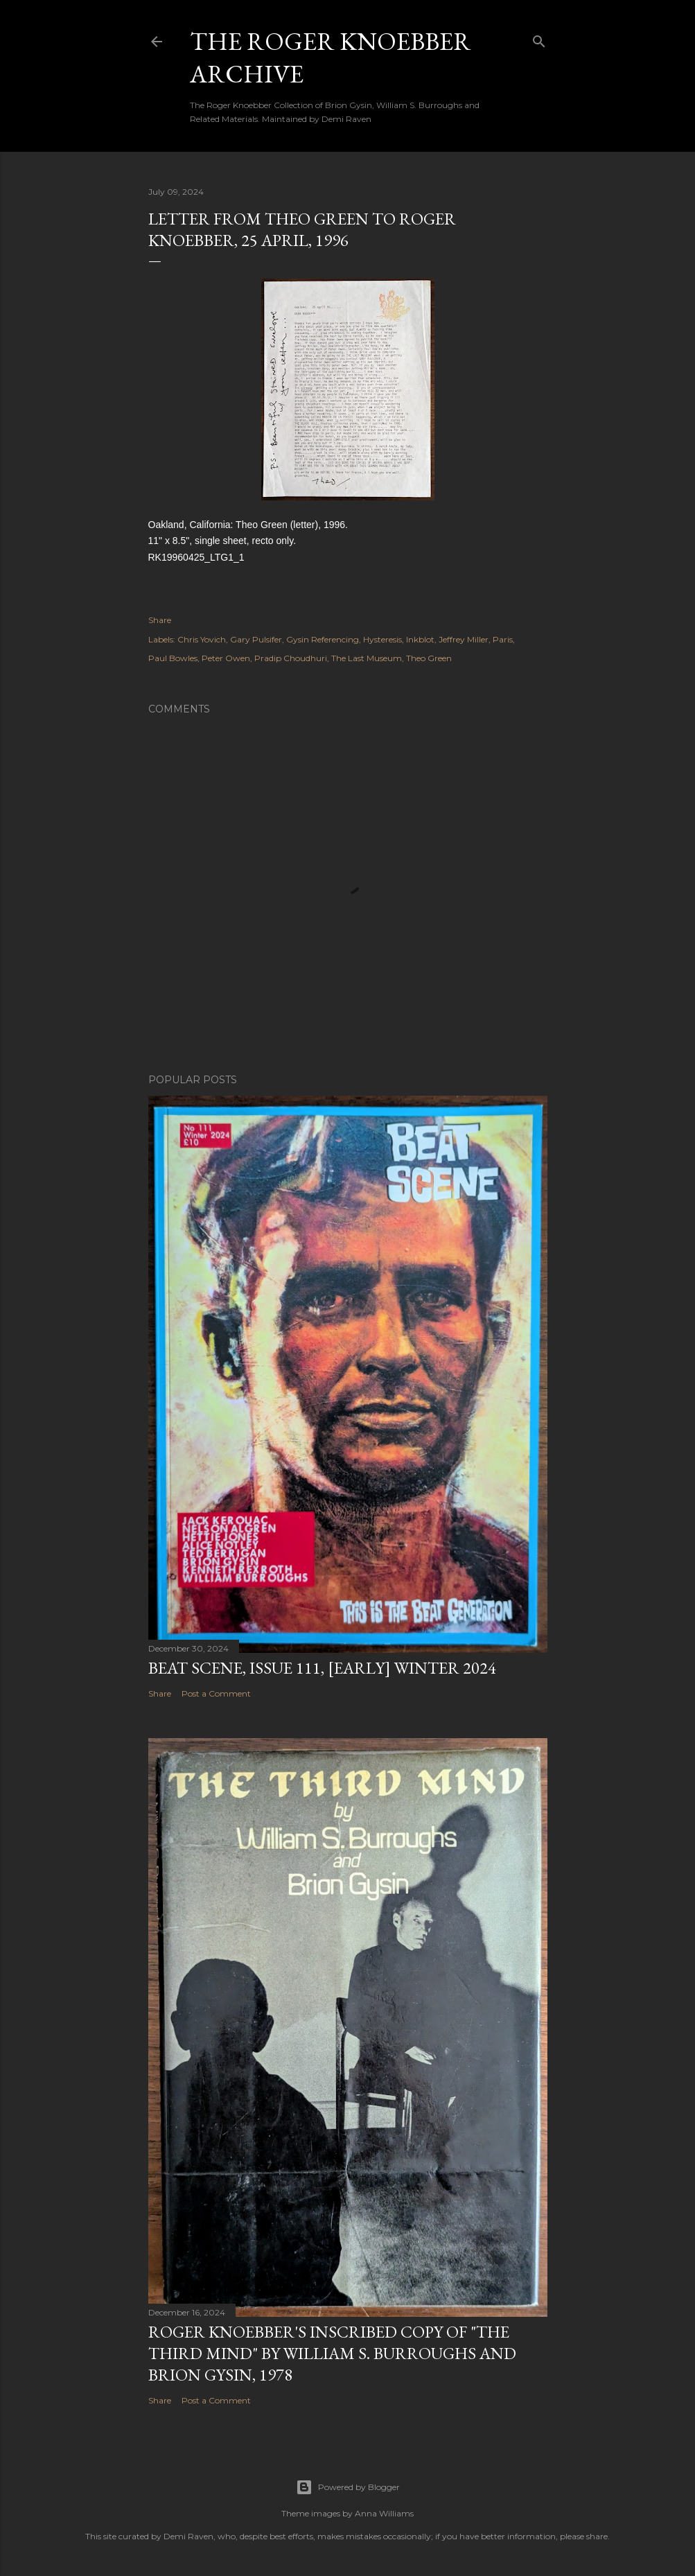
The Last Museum (366, 658)
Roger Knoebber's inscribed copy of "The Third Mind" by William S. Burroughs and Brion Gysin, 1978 (332, 2353)
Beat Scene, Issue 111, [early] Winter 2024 (322, 1668)
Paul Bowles (172, 658)
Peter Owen (226, 658)
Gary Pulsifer (256, 639)
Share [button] (159, 620)
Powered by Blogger (348, 2487)
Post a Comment (216, 1693)
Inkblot (420, 639)
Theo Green (429, 658)
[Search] (539, 38)
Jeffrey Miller (464, 639)
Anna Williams (384, 2513)
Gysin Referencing (322, 639)
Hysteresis (382, 639)
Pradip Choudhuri (290, 658)
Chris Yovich (201, 639)
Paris (503, 639)
